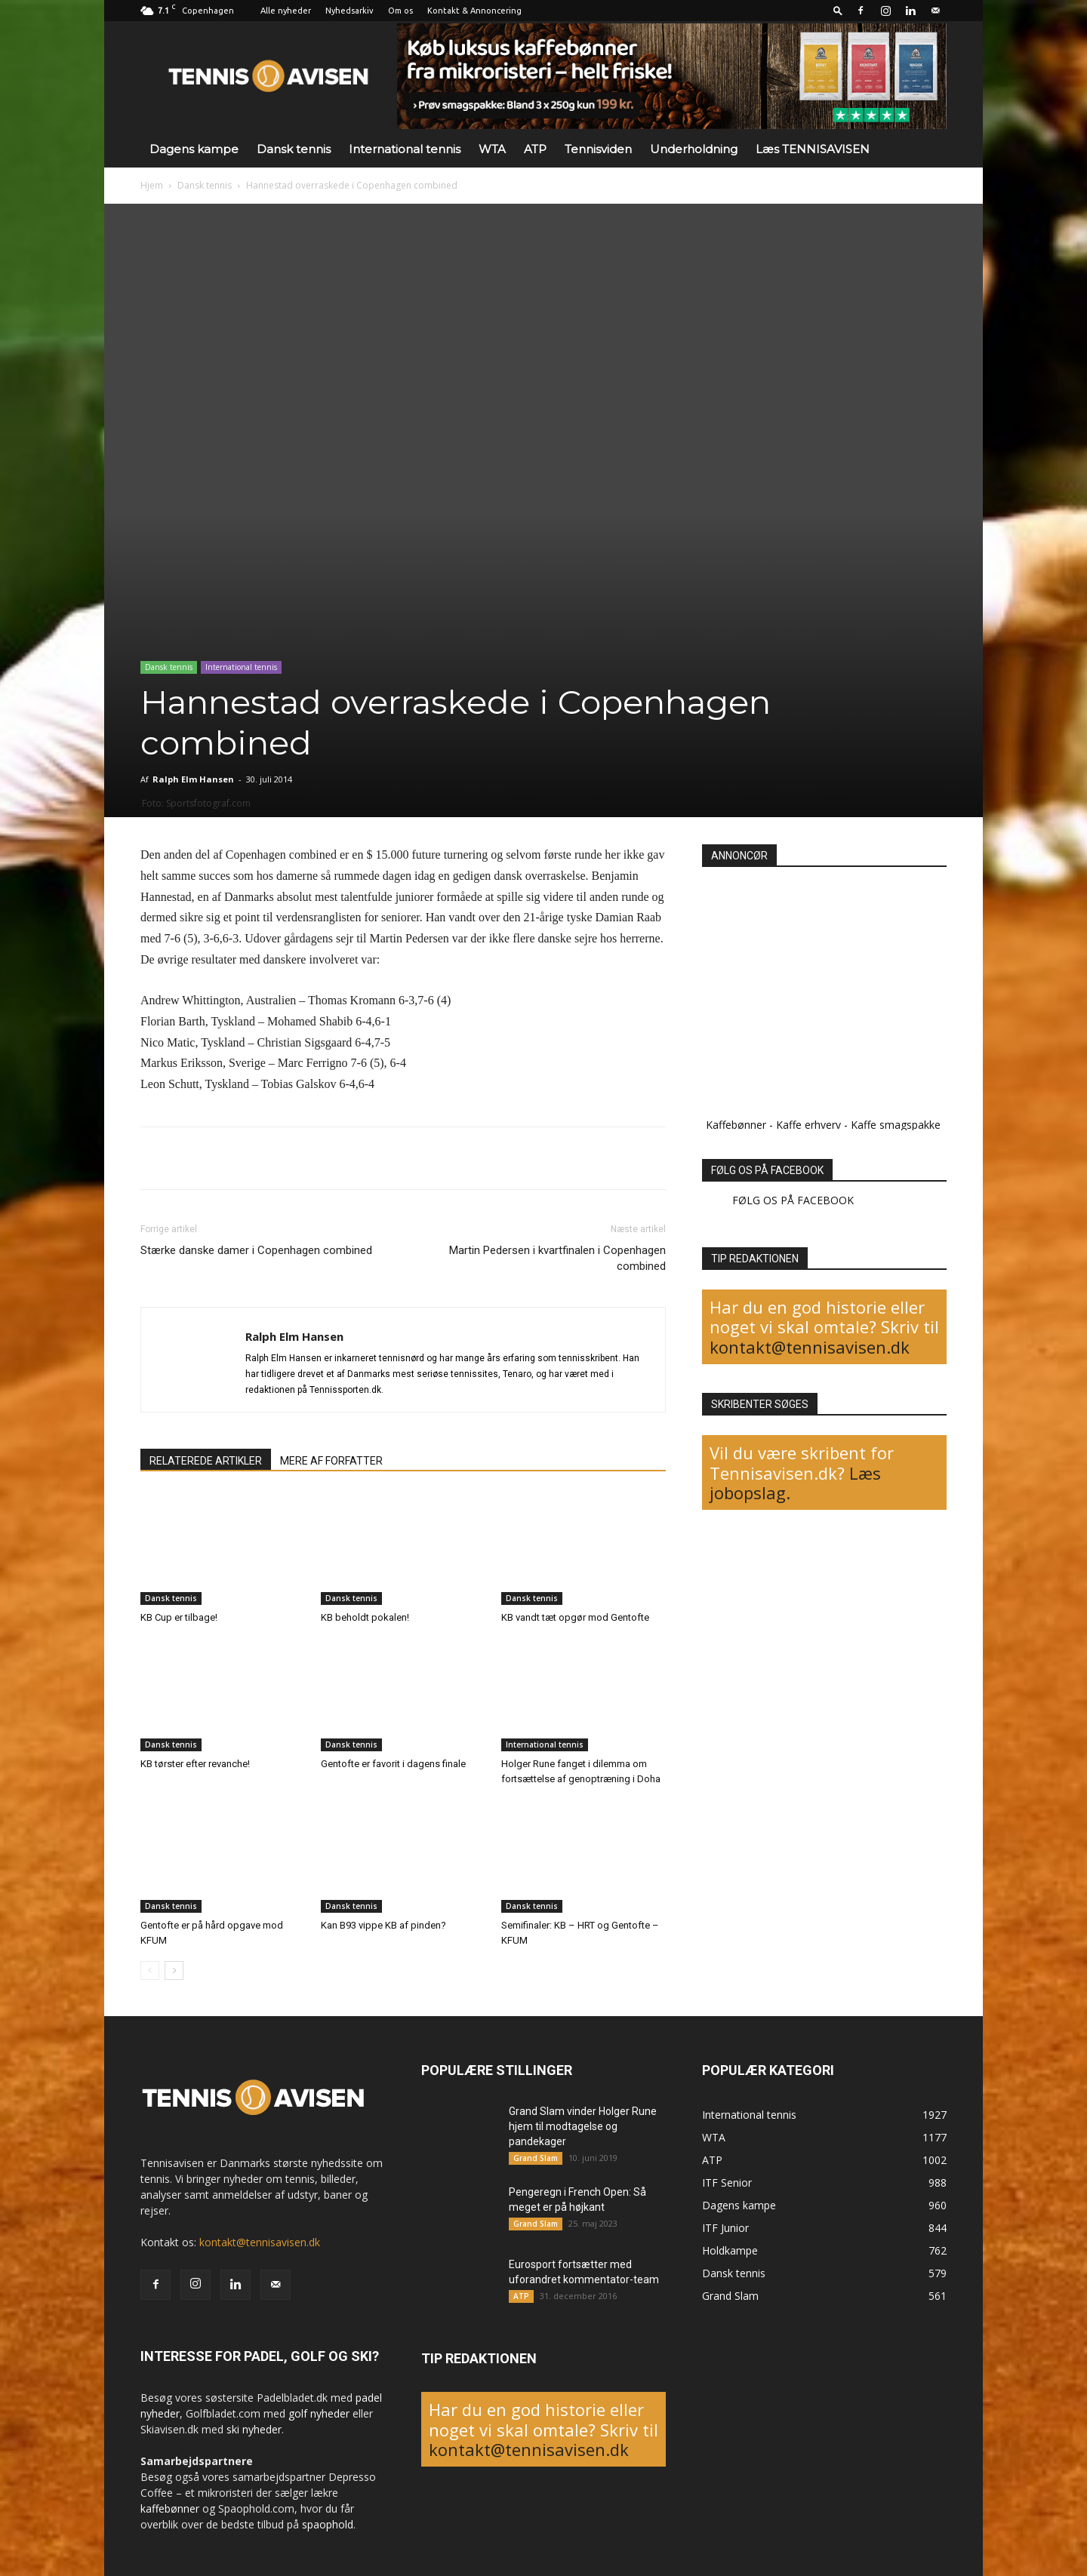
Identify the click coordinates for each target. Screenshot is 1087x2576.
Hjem (151, 185)
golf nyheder (319, 2413)
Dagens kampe (194, 149)
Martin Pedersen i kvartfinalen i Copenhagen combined (557, 1258)
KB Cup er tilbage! (178, 1617)
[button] (838, 10)
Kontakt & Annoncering (474, 10)
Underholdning (693, 149)
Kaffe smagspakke (896, 1124)
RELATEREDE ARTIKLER (205, 1461)
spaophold (327, 2524)
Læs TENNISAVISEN (813, 149)
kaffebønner (169, 2508)
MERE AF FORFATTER (331, 1461)
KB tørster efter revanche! (195, 1763)
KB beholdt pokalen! (365, 1617)
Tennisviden (598, 149)
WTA (492, 149)
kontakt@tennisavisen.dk (810, 1347)
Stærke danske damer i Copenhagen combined (256, 1250)
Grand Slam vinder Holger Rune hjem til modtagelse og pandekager (583, 2126)
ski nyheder (254, 2429)
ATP (535, 149)
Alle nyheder (285, 10)
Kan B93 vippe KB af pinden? (383, 1925)
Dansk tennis (294, 149)
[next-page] (174, 1970)
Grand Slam (535, 2158)
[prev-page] (149, 1970)
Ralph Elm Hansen (193, 779)
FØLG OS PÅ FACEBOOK (767, 1170)
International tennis (404, 149)
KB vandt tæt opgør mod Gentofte (575, 1617)
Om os (400, 10)
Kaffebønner (736, 1124)
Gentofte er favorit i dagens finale (393, 1763)
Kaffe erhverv (808, 1124)
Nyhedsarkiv (349, 10)
